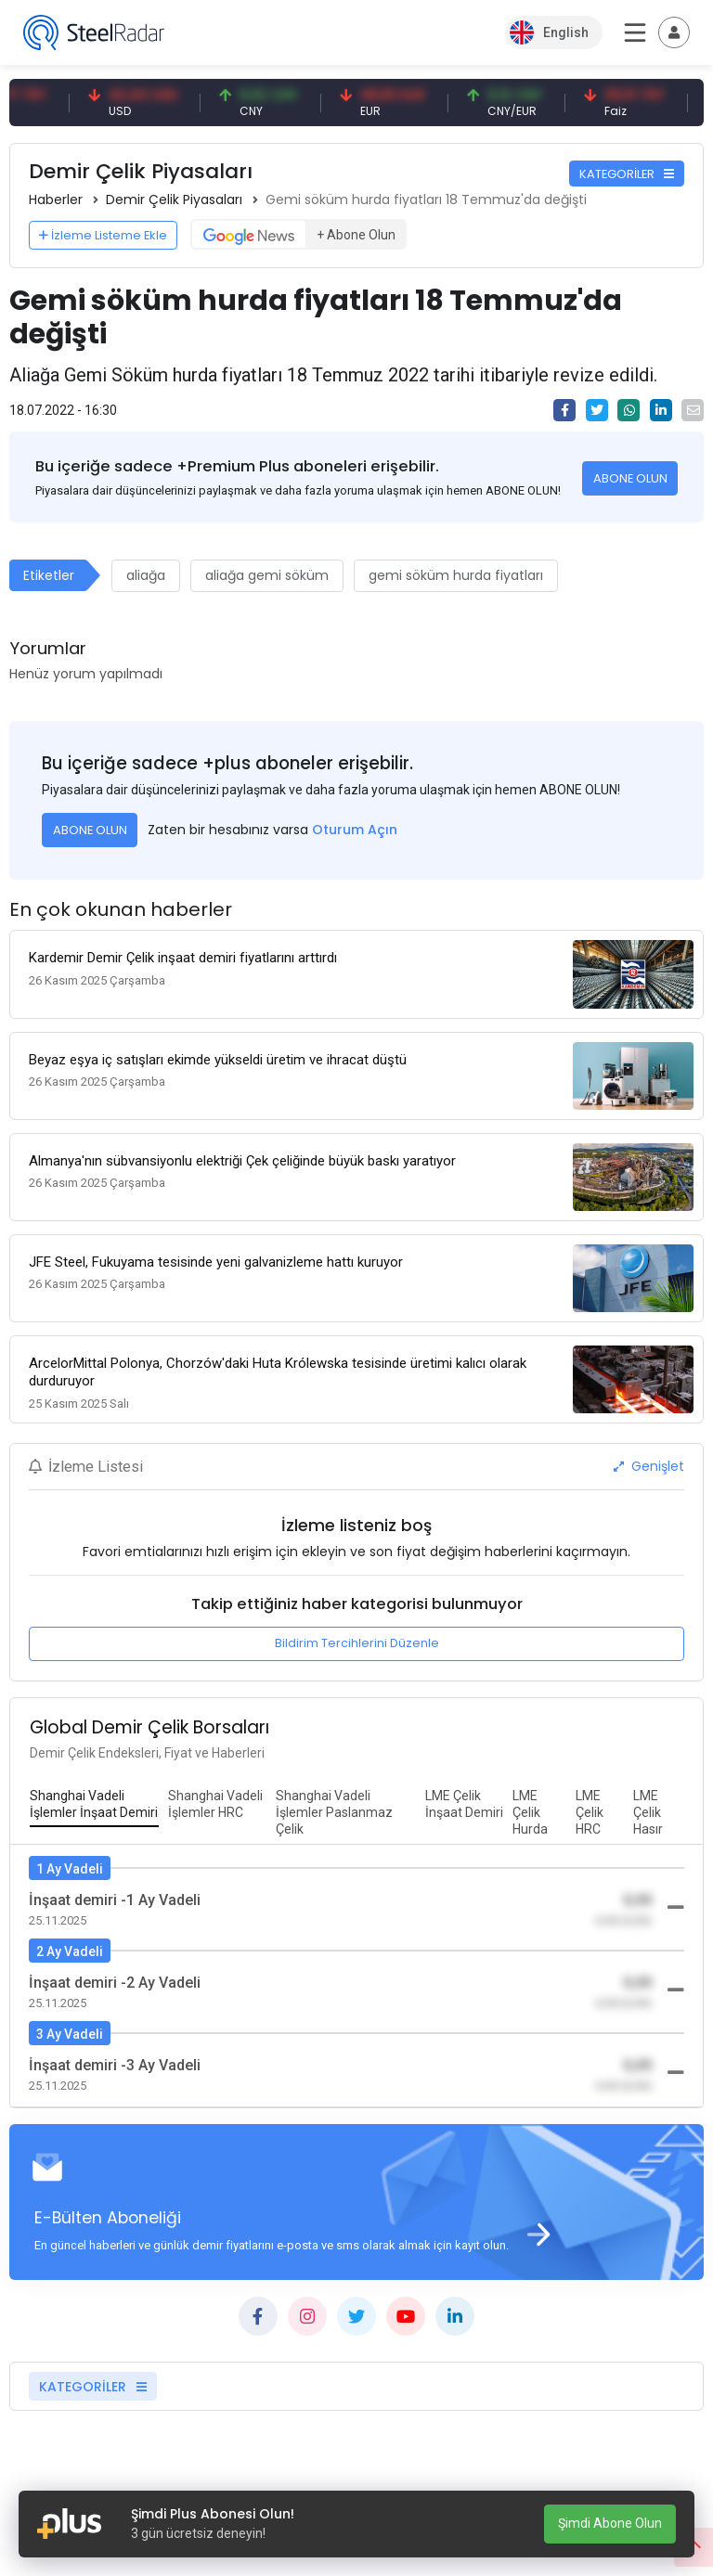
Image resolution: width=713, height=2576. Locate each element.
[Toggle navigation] (674, 32)
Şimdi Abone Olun (610, 2523)
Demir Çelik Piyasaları (174, 199)
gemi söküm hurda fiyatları (456, 575)
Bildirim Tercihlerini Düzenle (357, 1643)
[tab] (94, 1805)
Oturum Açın (354, 829)
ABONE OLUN (630, 478)
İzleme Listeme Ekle (103, 235)
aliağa (145, 575)
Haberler (56, 199)
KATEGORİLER (626, 174)
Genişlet (649, 1466)
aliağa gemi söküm (267, 575)
